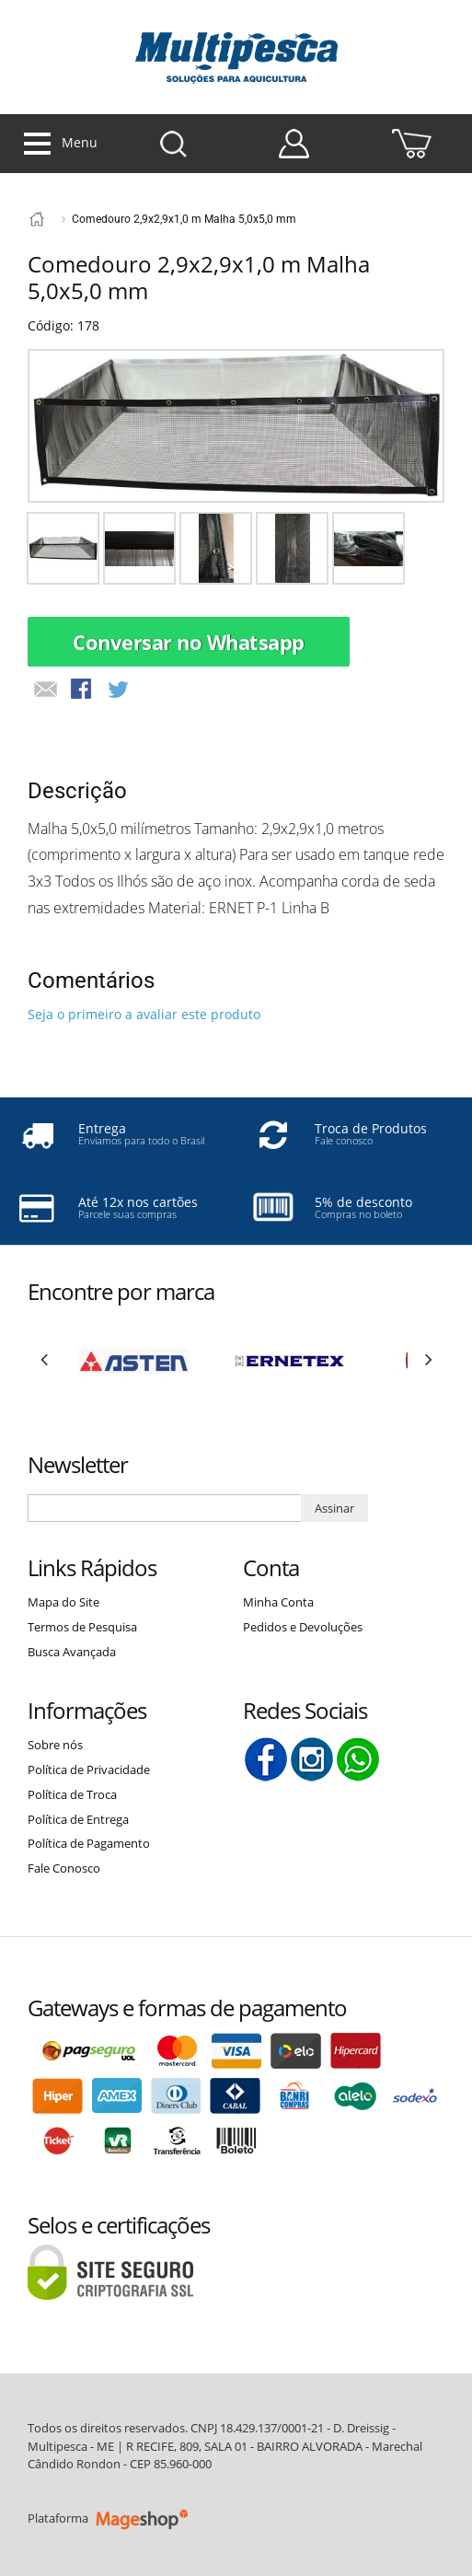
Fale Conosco (64, 1868)
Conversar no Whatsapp (189, 642)
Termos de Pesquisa (82, 1627)
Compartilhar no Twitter (120, 690)
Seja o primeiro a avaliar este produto (144, 1014)
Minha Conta (278, 1602)
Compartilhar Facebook (83, 690)
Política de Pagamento (89, 1843)
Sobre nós (55, 1744)
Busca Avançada (72, 1651)
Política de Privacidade (89, 1769)
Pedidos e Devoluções (303, 1627)
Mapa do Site (63, 1602)
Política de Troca (72, 1794)
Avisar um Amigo (46, 690)
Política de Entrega (78, 1819)
